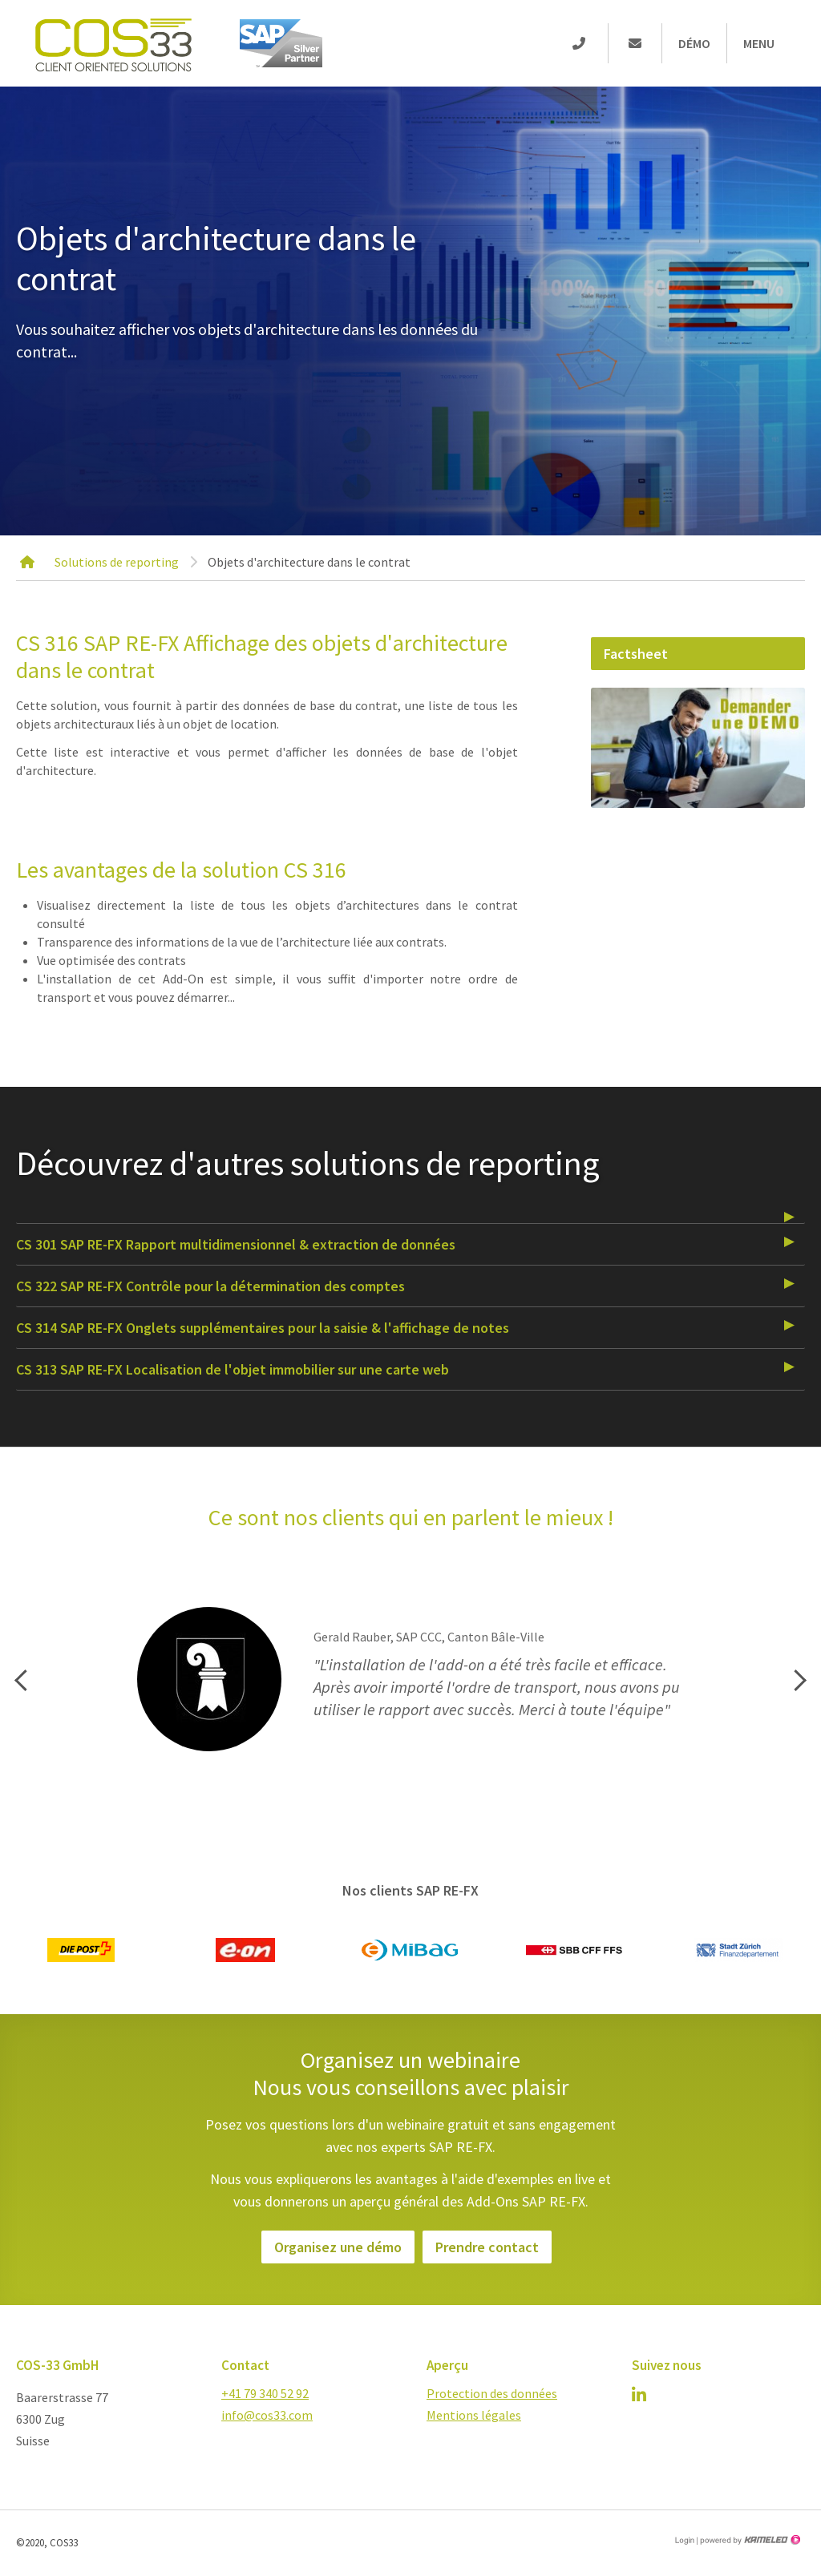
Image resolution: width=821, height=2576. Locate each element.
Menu (758, 43)
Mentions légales (474, 2415)
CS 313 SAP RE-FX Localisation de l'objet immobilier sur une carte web (232, 1369)
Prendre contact (487, 2247)
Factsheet (636, 653)
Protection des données (492, 2393)
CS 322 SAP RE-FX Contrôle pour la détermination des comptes (210, 1286)
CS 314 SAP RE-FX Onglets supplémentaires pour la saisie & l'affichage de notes (262, 1327)
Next (798, 1680)
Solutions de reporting (117, 562)
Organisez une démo (338, 2247)
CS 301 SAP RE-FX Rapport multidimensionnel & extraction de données (235, 1244)
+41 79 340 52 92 (265, 2393)
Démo (694, 43)
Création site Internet (749, 2540)
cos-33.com (112, 43)
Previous (22, 1680)
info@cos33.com (267, 2415)
